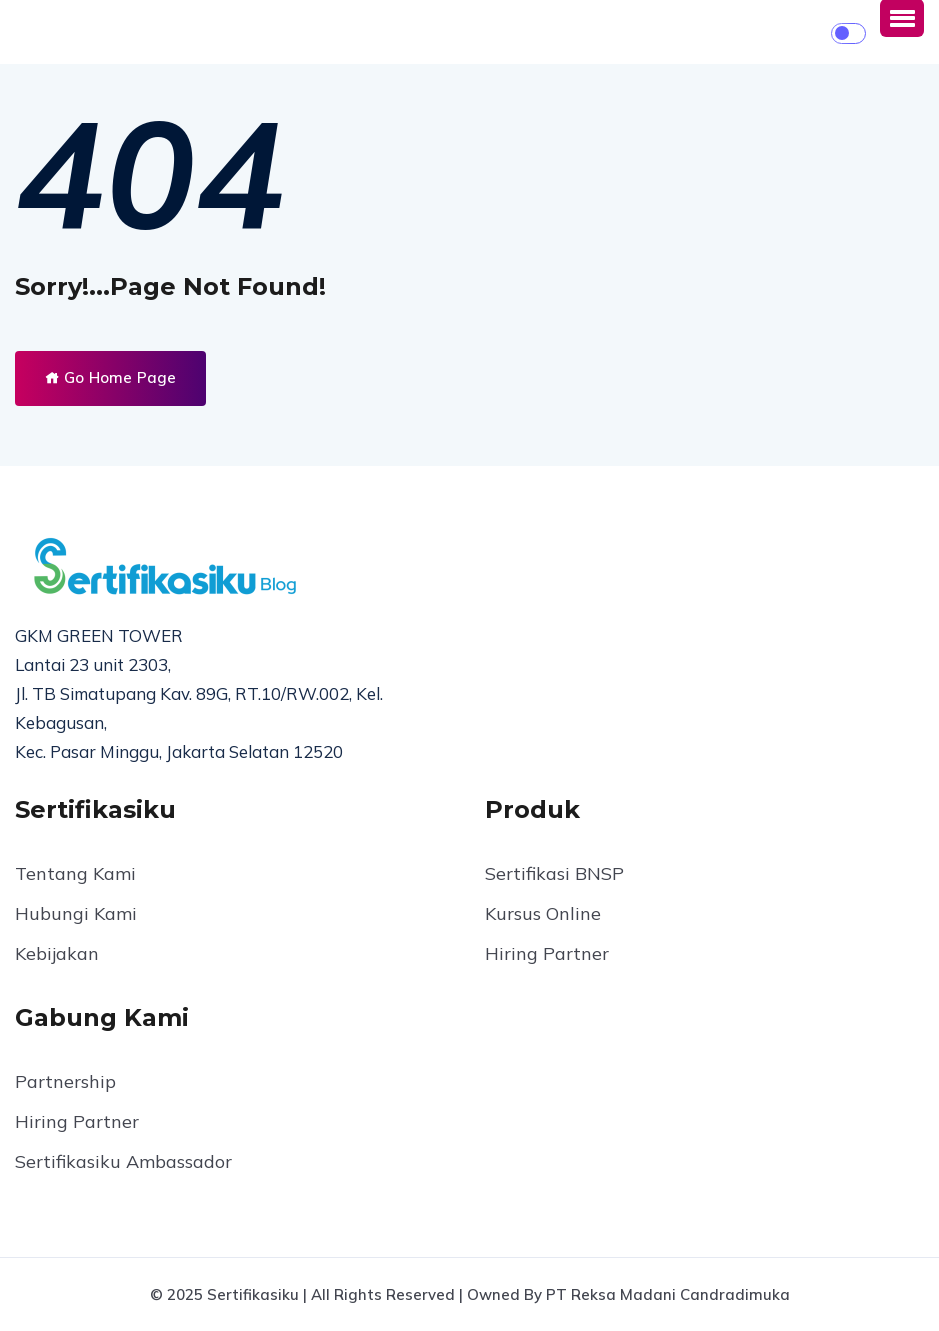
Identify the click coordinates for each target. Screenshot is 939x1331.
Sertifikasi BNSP (554, 873)
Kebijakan (57, 953)
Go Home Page (110, 377)
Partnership (65, 1081)
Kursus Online (543, 913)
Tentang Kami (75, 873)
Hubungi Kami (76, 913)
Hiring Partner (547, 953)
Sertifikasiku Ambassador (123, 1161)
